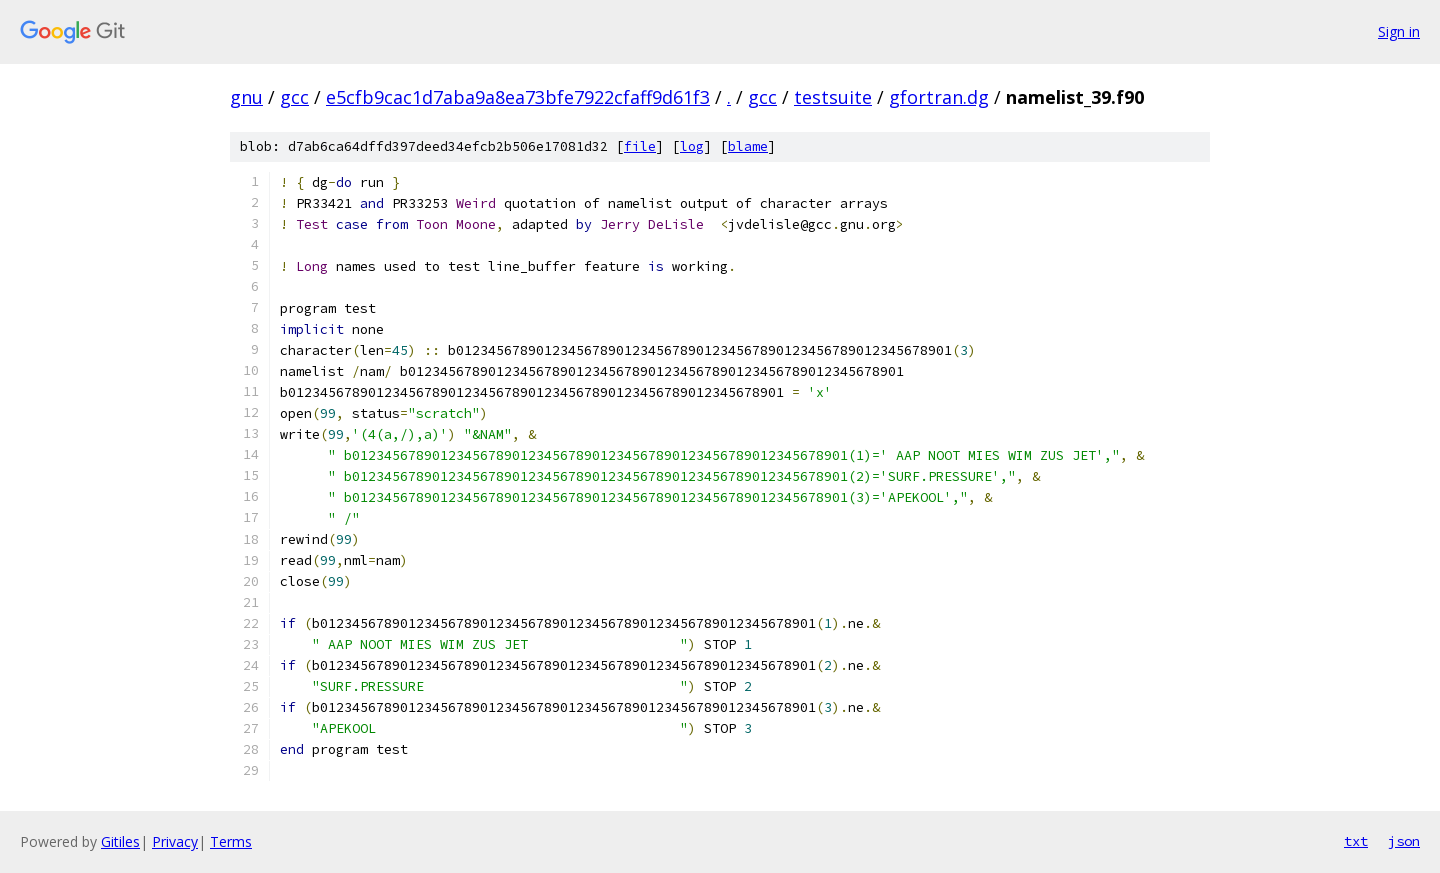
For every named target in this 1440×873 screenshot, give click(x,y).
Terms (231, 841)
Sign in (1399, 31)
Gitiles (120, 841)
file (640, 146)
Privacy (175, 841)
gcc (294, 97)
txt (1356, 841)
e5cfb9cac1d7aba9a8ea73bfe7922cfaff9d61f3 (518, 97)
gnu (246, 97)
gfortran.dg (939, 97)
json (1404, 841)
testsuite (833, 97)
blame (748, 146)
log (692, 146)
